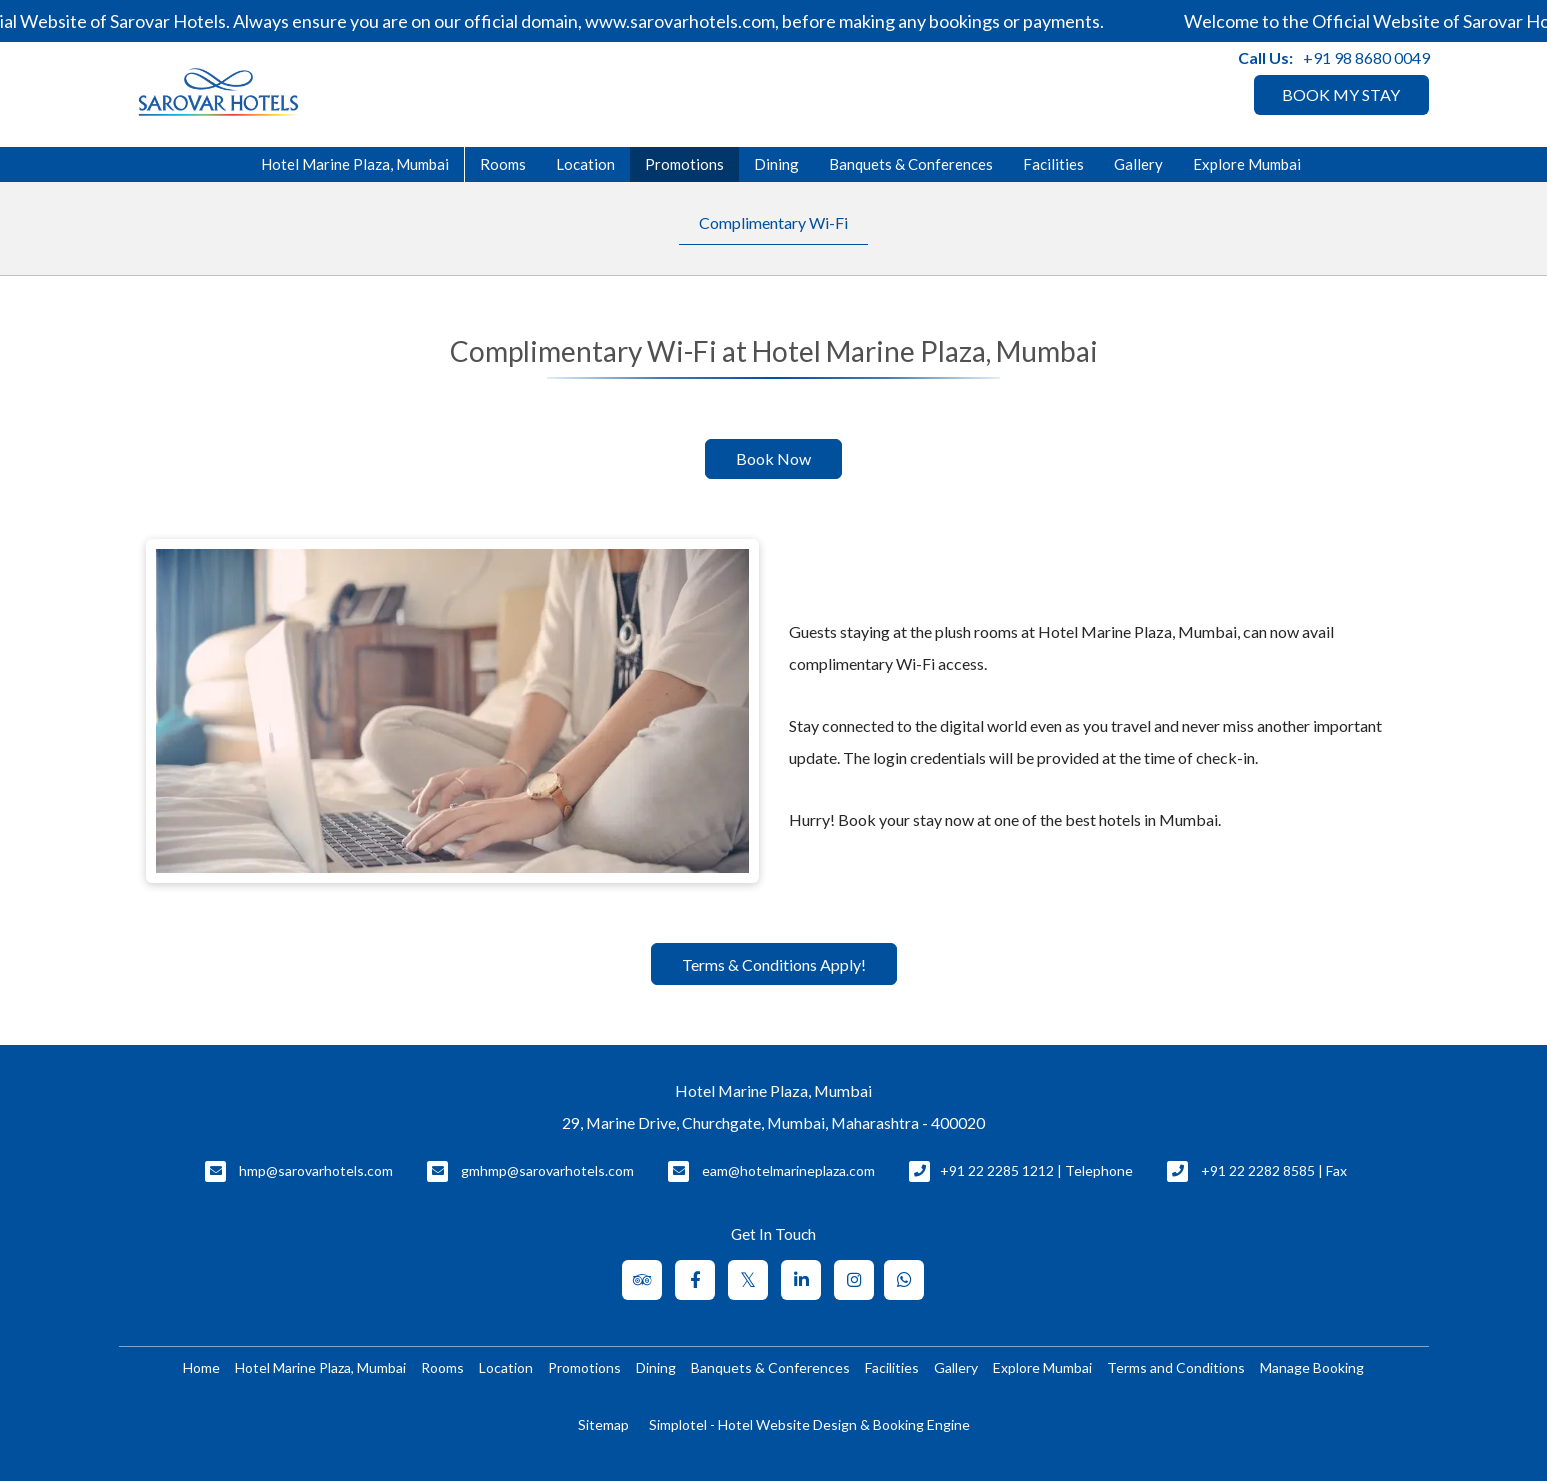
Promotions (684, 164)
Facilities (1053, 164)
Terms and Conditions (1176, 1367)
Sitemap (603, 1424)
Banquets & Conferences (911, 164)
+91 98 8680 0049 (1366, 57)
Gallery (1138, 164)
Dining (776, 164)
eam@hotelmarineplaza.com (788, 1170)
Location (585, 164)
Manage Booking (1312, 1367)
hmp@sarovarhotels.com (316, 1170)
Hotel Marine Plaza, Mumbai (355, 164)
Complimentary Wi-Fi (773, 222)
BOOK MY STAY (1341, 94)
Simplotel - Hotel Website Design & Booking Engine (809, 1424)
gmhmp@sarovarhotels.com (547, 1170)
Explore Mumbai (1247, 164)
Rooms (503, 164)
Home (201, 1367)
